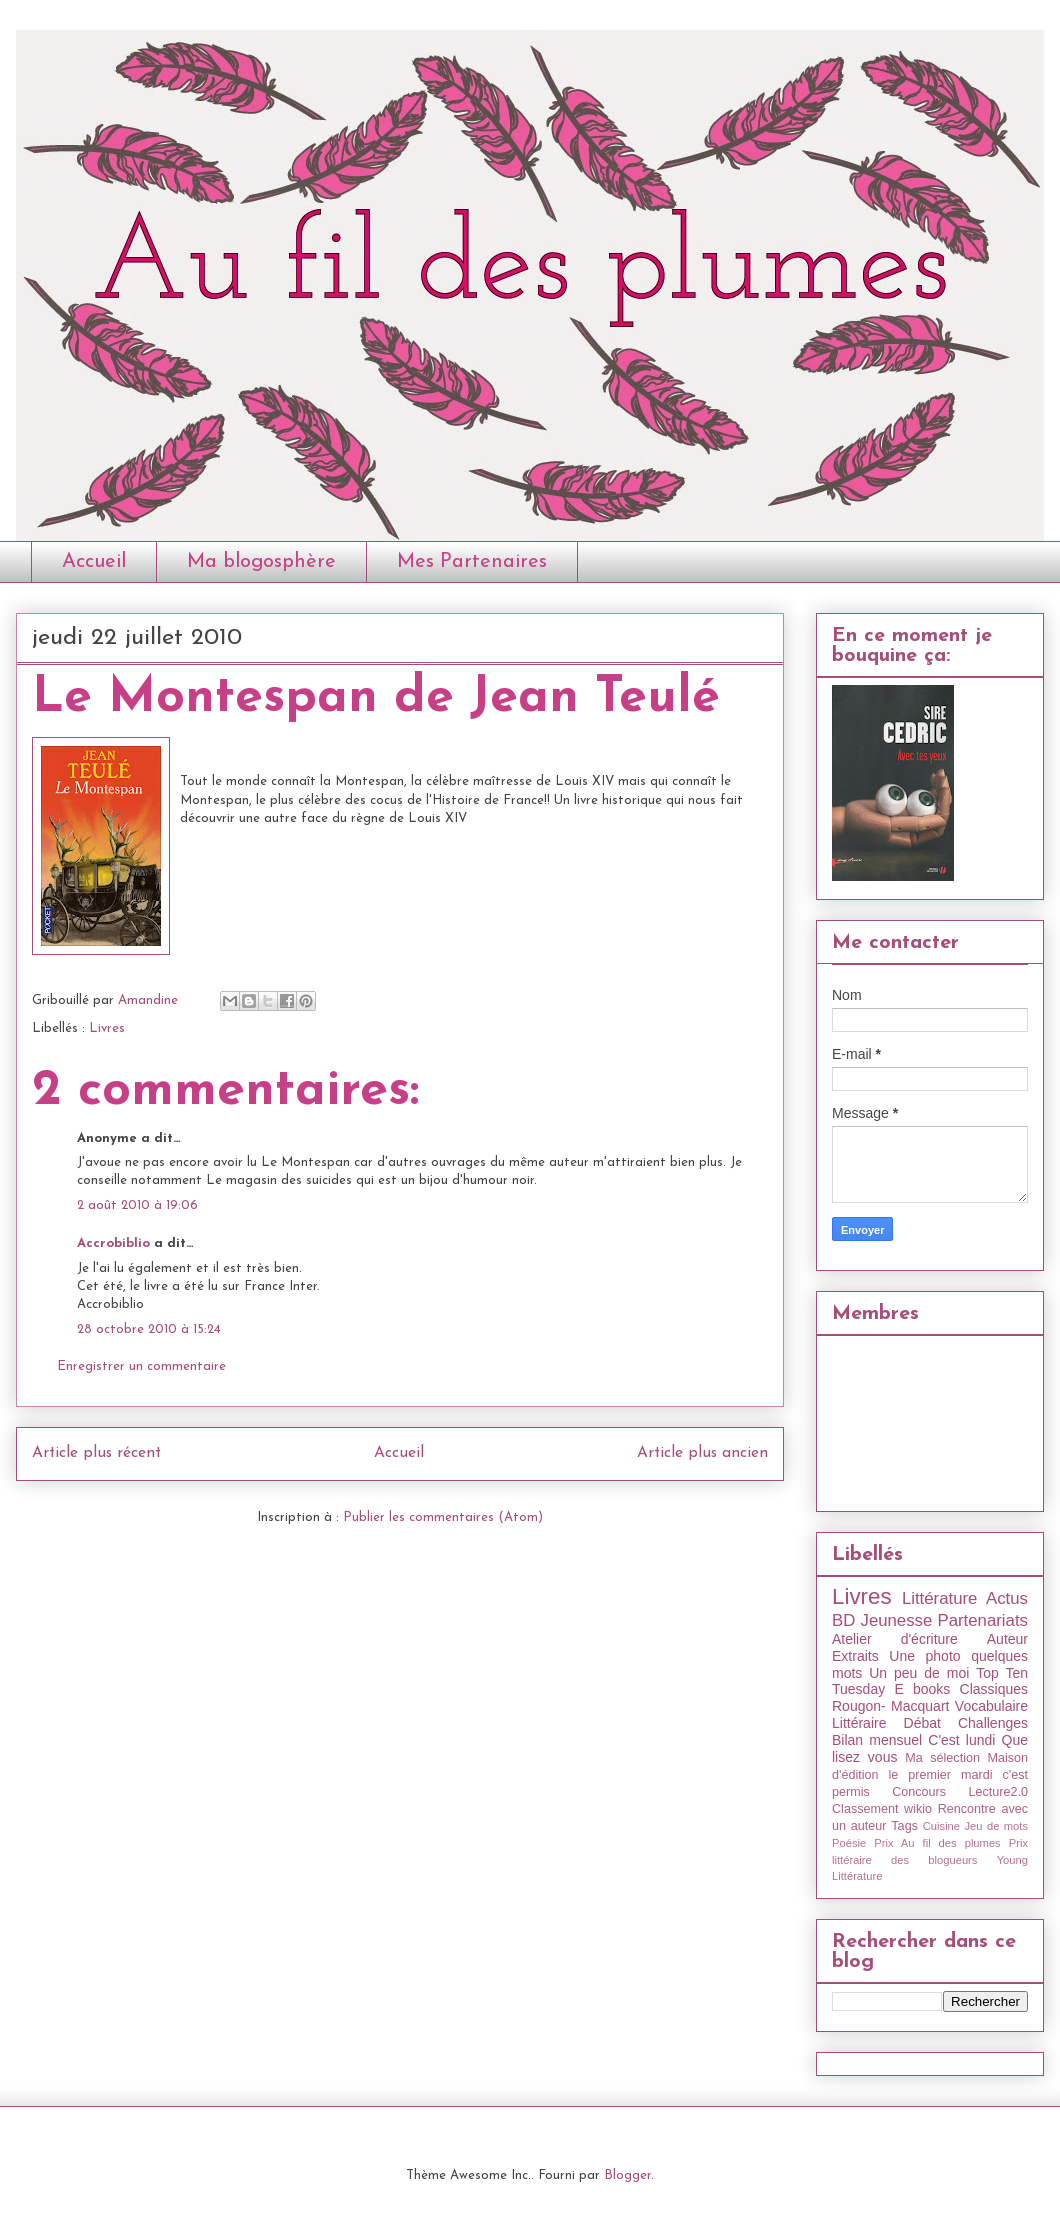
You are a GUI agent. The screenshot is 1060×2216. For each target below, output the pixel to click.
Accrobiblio (113, 1243)
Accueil (94, 562)
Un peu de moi (919, 1673)
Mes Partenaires (472, 562)
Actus (1007, 1598)
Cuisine (941, 1826)
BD (843, 1620)
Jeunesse (896, 1620)
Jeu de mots (996, 1826)
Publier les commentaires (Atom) (443, 1517)
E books (922, 1689)
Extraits (855, 1656)
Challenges (993, 1723)
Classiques (994, 1689)
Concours (919, 1792)
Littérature (940, 1598)
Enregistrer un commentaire (141, 1366)
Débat (922, 1723)
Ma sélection (942, 1758)
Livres (107, 1028)
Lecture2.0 (998, 1792)
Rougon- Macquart (890, 1706)
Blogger (627, 2175)
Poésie (849, 1843)
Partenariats (983, 1620)
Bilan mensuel (877, 1740)
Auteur (1007, 1639)
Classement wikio (882, 1809)
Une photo (924, 1656)
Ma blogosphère (261, 562)
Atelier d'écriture (895, 1639)
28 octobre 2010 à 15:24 (149, 1329)
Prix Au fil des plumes (937, 1843)
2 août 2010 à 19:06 (137, 1205)
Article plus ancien (702, 1453)
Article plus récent (96, 1453)
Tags (904, 1826)
